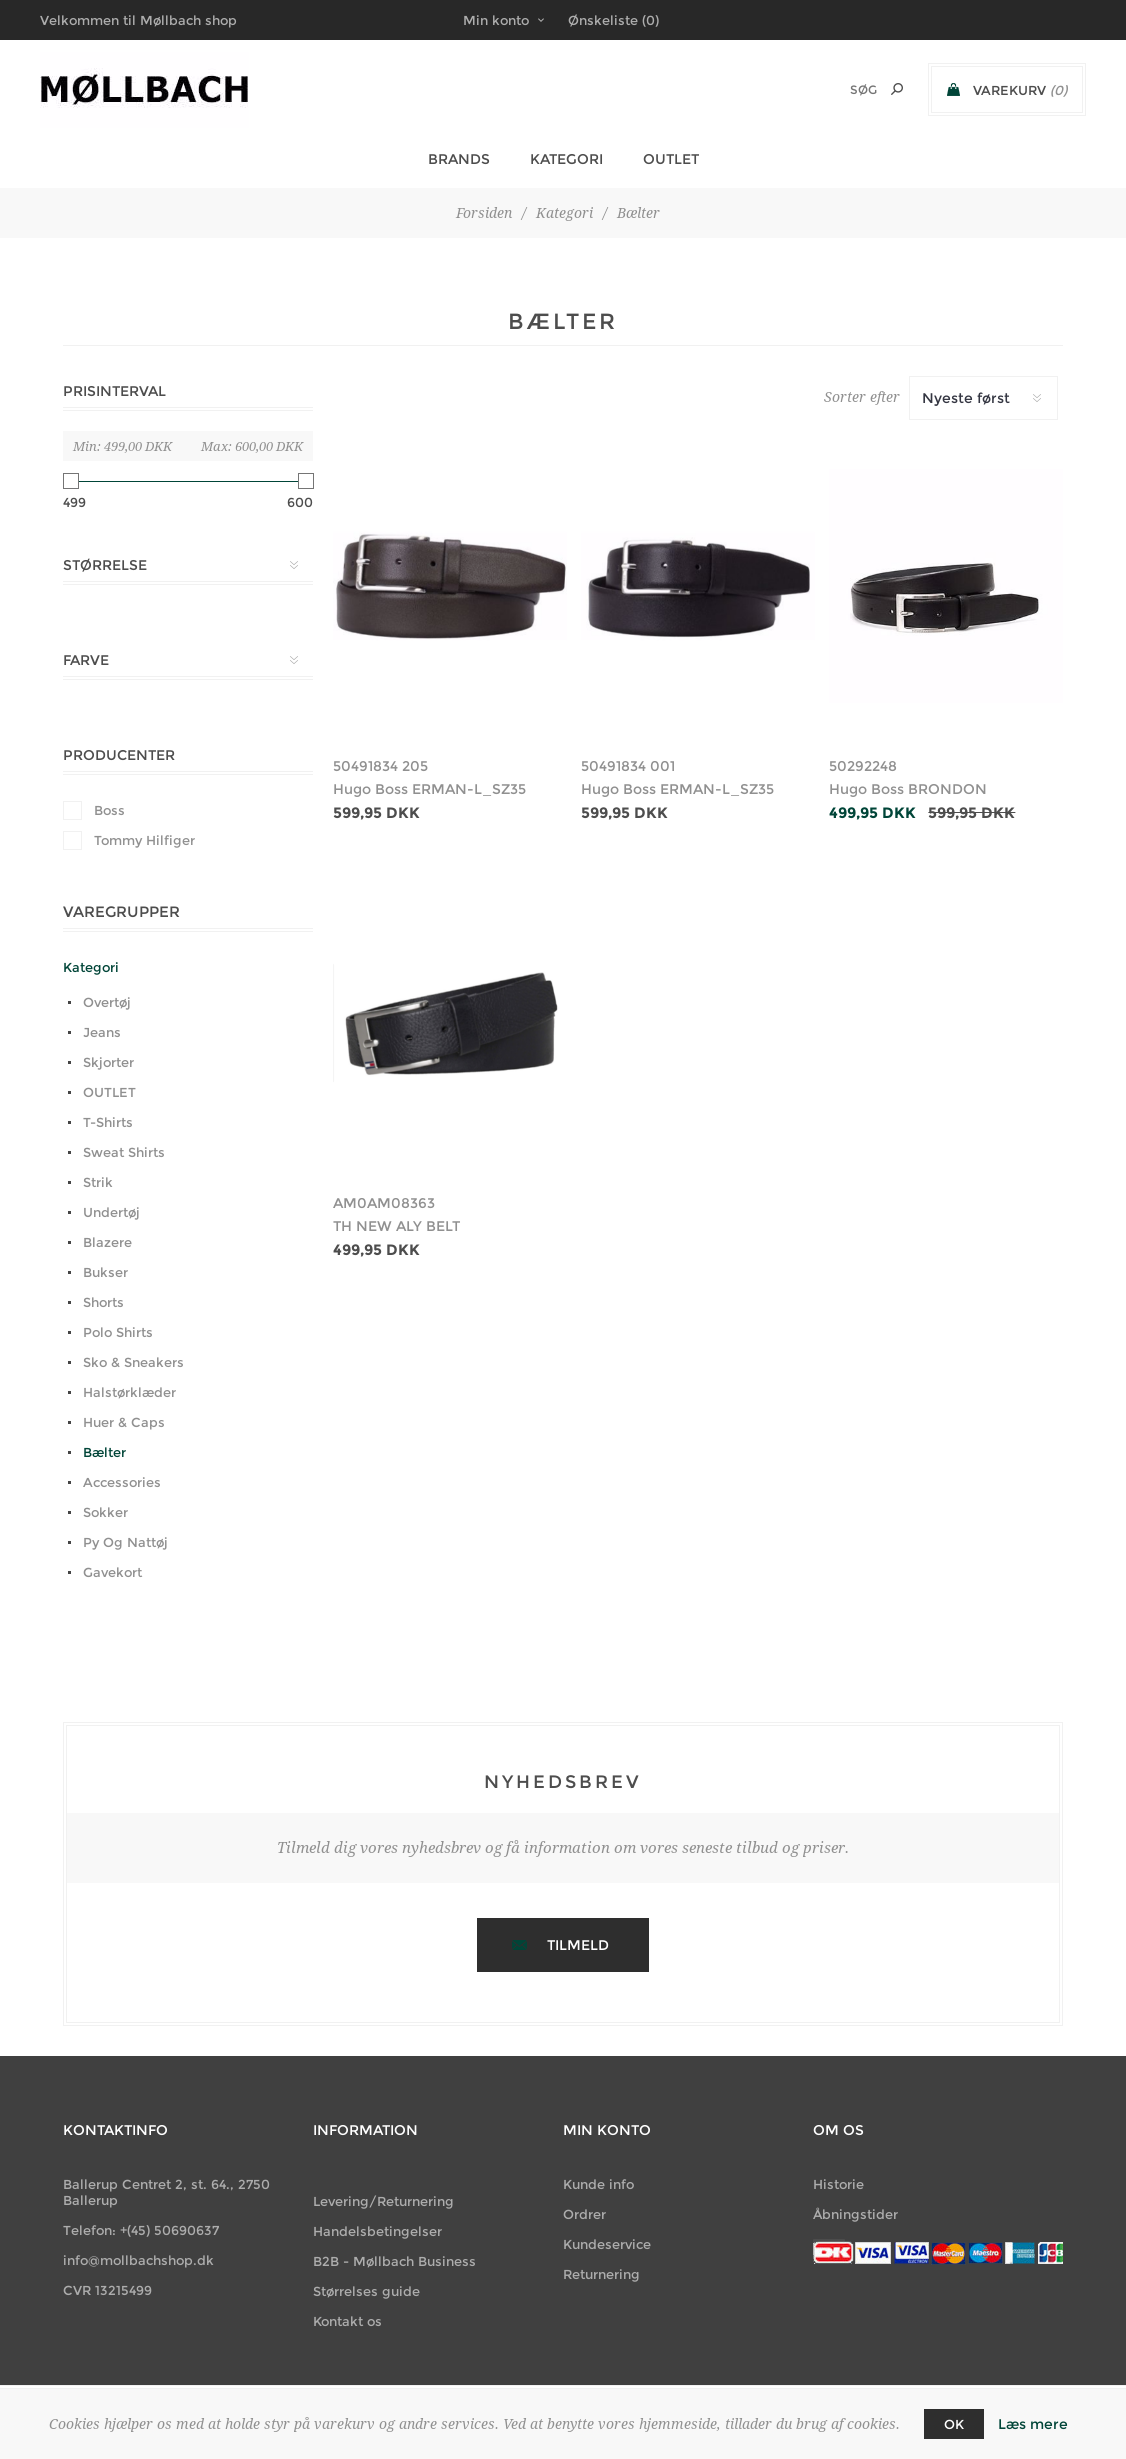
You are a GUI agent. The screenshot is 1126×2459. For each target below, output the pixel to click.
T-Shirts (108, 1122)
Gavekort (112, 1572)
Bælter (104, 1452)
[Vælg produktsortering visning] (983, 398)
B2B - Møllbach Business (394, 2261)
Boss (109, 810)
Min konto (496, 20)
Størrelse (105, 565)
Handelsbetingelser (377, 2231)
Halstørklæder (129, 1392)
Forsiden (484, 213)
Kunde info (598, 2184)
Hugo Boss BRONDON (908, 789)
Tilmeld (578, 1945)
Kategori (91, 967)
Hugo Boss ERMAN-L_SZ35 (429, 789)
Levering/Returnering (383, 2201)
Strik (98, 1182)
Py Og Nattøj (125, 1542)
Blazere (107, 1242)
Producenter (119, 755)
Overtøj (107, 1002)
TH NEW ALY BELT (396, 1226)
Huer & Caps (124, 1422)
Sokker (105, 1512)
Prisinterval (114, 391)
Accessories (122, 1482)
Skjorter (108, 1062)
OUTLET (109, 1092)
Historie (838, 2184)
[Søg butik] (837, 89)
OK (954, 2424)
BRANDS (459, 159)
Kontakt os (347, 2321)
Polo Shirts (118, 1332)
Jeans (102, 1032)
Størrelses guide (366, 2291)
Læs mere (1033, 2424)
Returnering (601, 2274)
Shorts (103, 1302)
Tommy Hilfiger (144, 840)
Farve (86, 660)
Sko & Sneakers (133, 1362)
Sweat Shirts (124, 1152)
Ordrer (584, 2214)
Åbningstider (855, 2214)
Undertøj (111, 1212)
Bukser (105, 1272)
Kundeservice (607, 2244)
